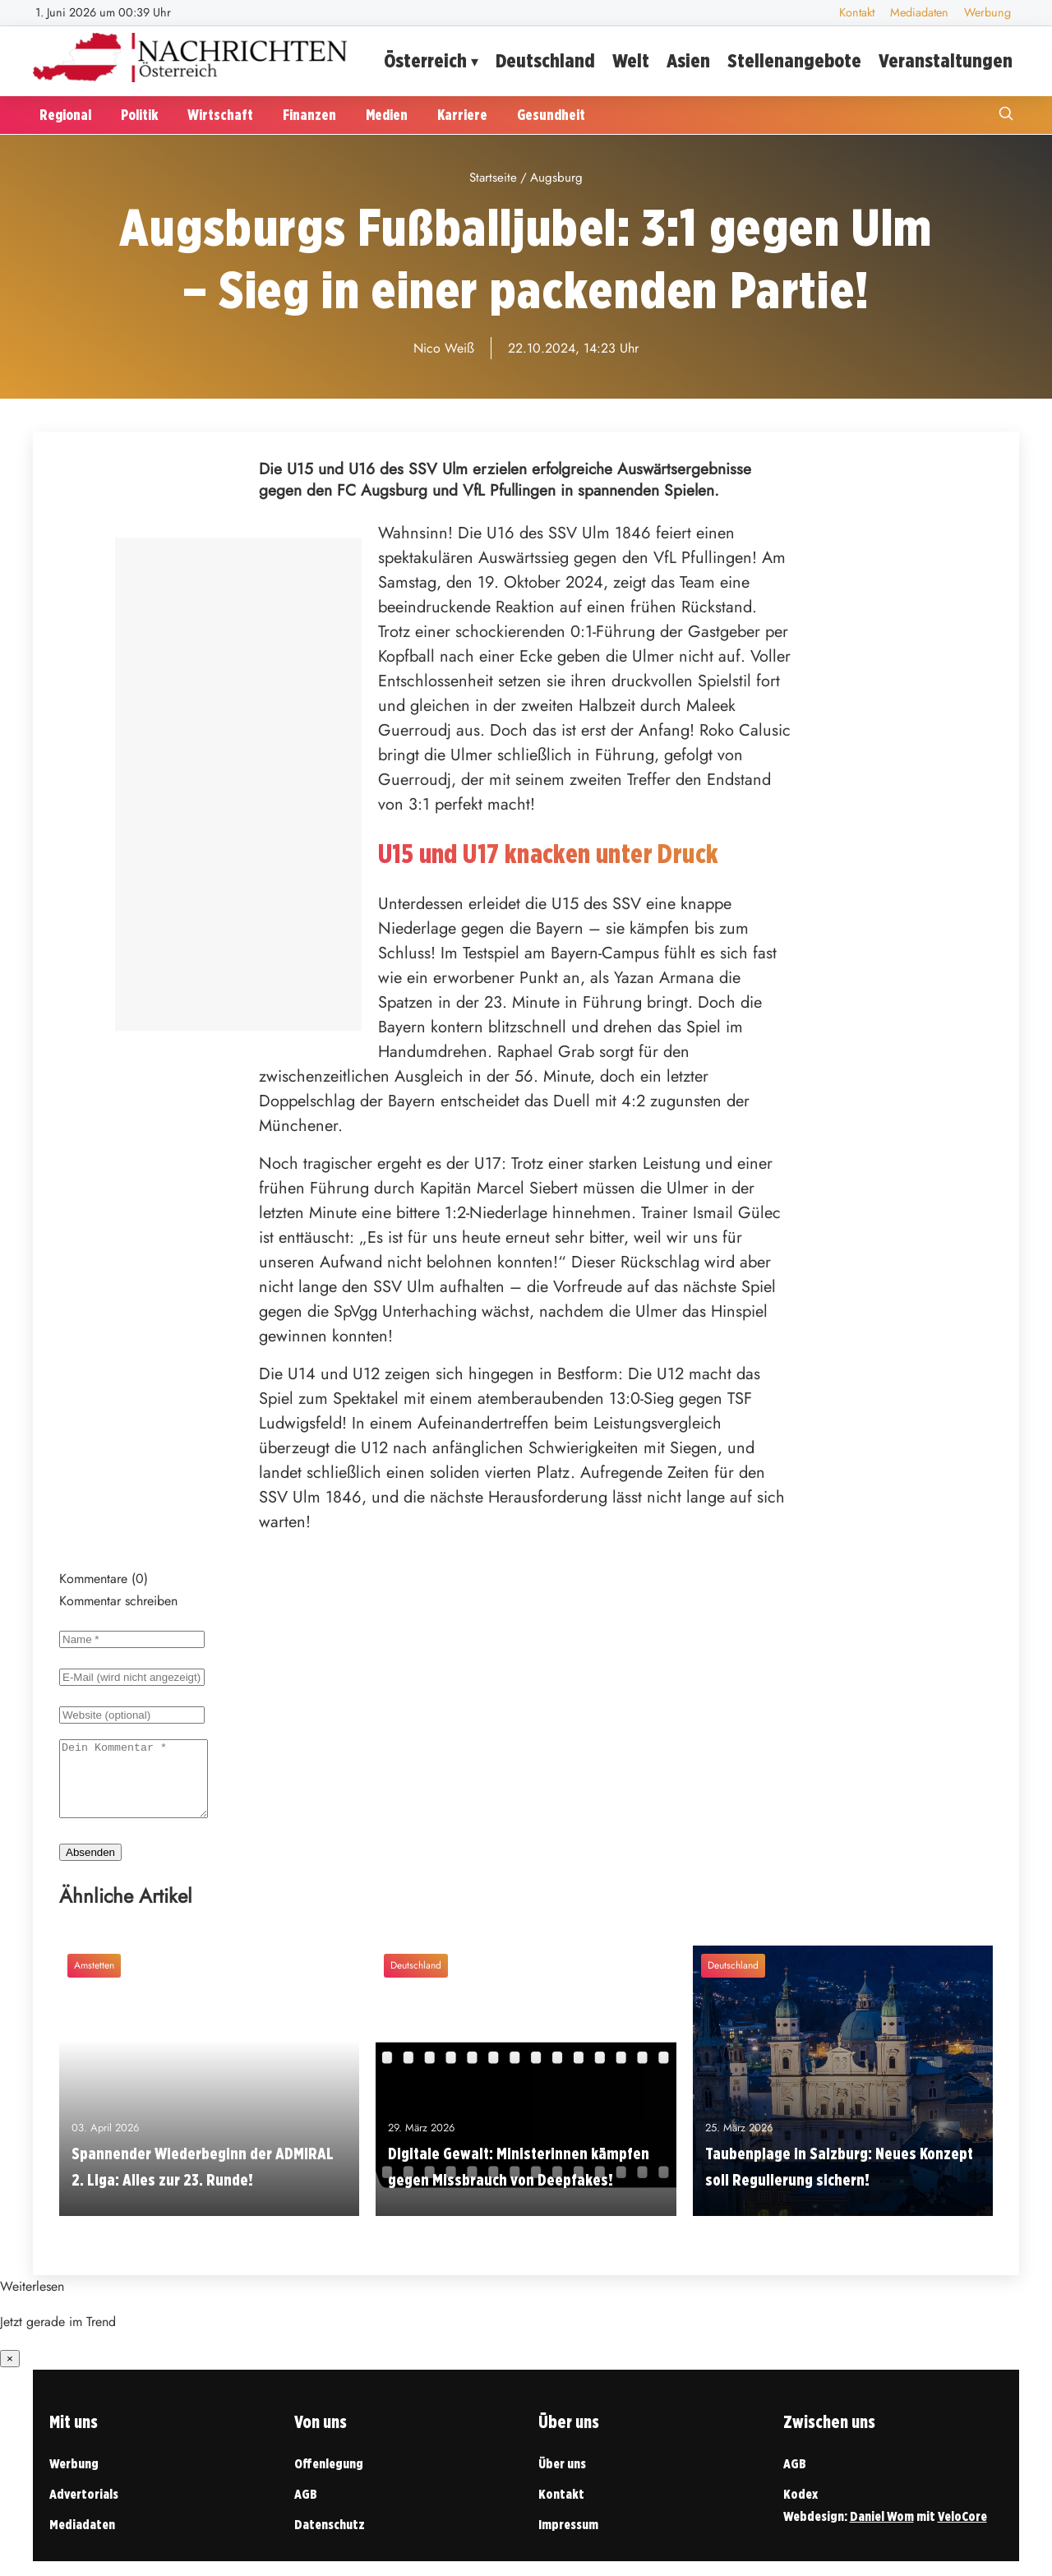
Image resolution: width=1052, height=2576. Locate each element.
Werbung (987, 12)
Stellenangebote (794, 60)
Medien (387, 114)
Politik (139, 114)
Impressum (568, 2539)
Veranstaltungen (946, 60)
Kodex (800, 2509)
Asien (688, 60)
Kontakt (856, 12)
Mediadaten (919, 12)
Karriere (462, 114)
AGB (305, 2509)
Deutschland (545, 60)
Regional (65, 114)
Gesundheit (551, 114)
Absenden (90, 1867)
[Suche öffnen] (1006, 115)
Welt (630, 60)
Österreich (425, 60)
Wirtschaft (220, 114)
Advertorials (83, 2509)
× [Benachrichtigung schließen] (10, 2373)
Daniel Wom (882, 2531)
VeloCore (962, 2531)
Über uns (562, 2478)
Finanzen (309, 114)
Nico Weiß (443, 348)
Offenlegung (328, 2478)
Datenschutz (329, 2539)
